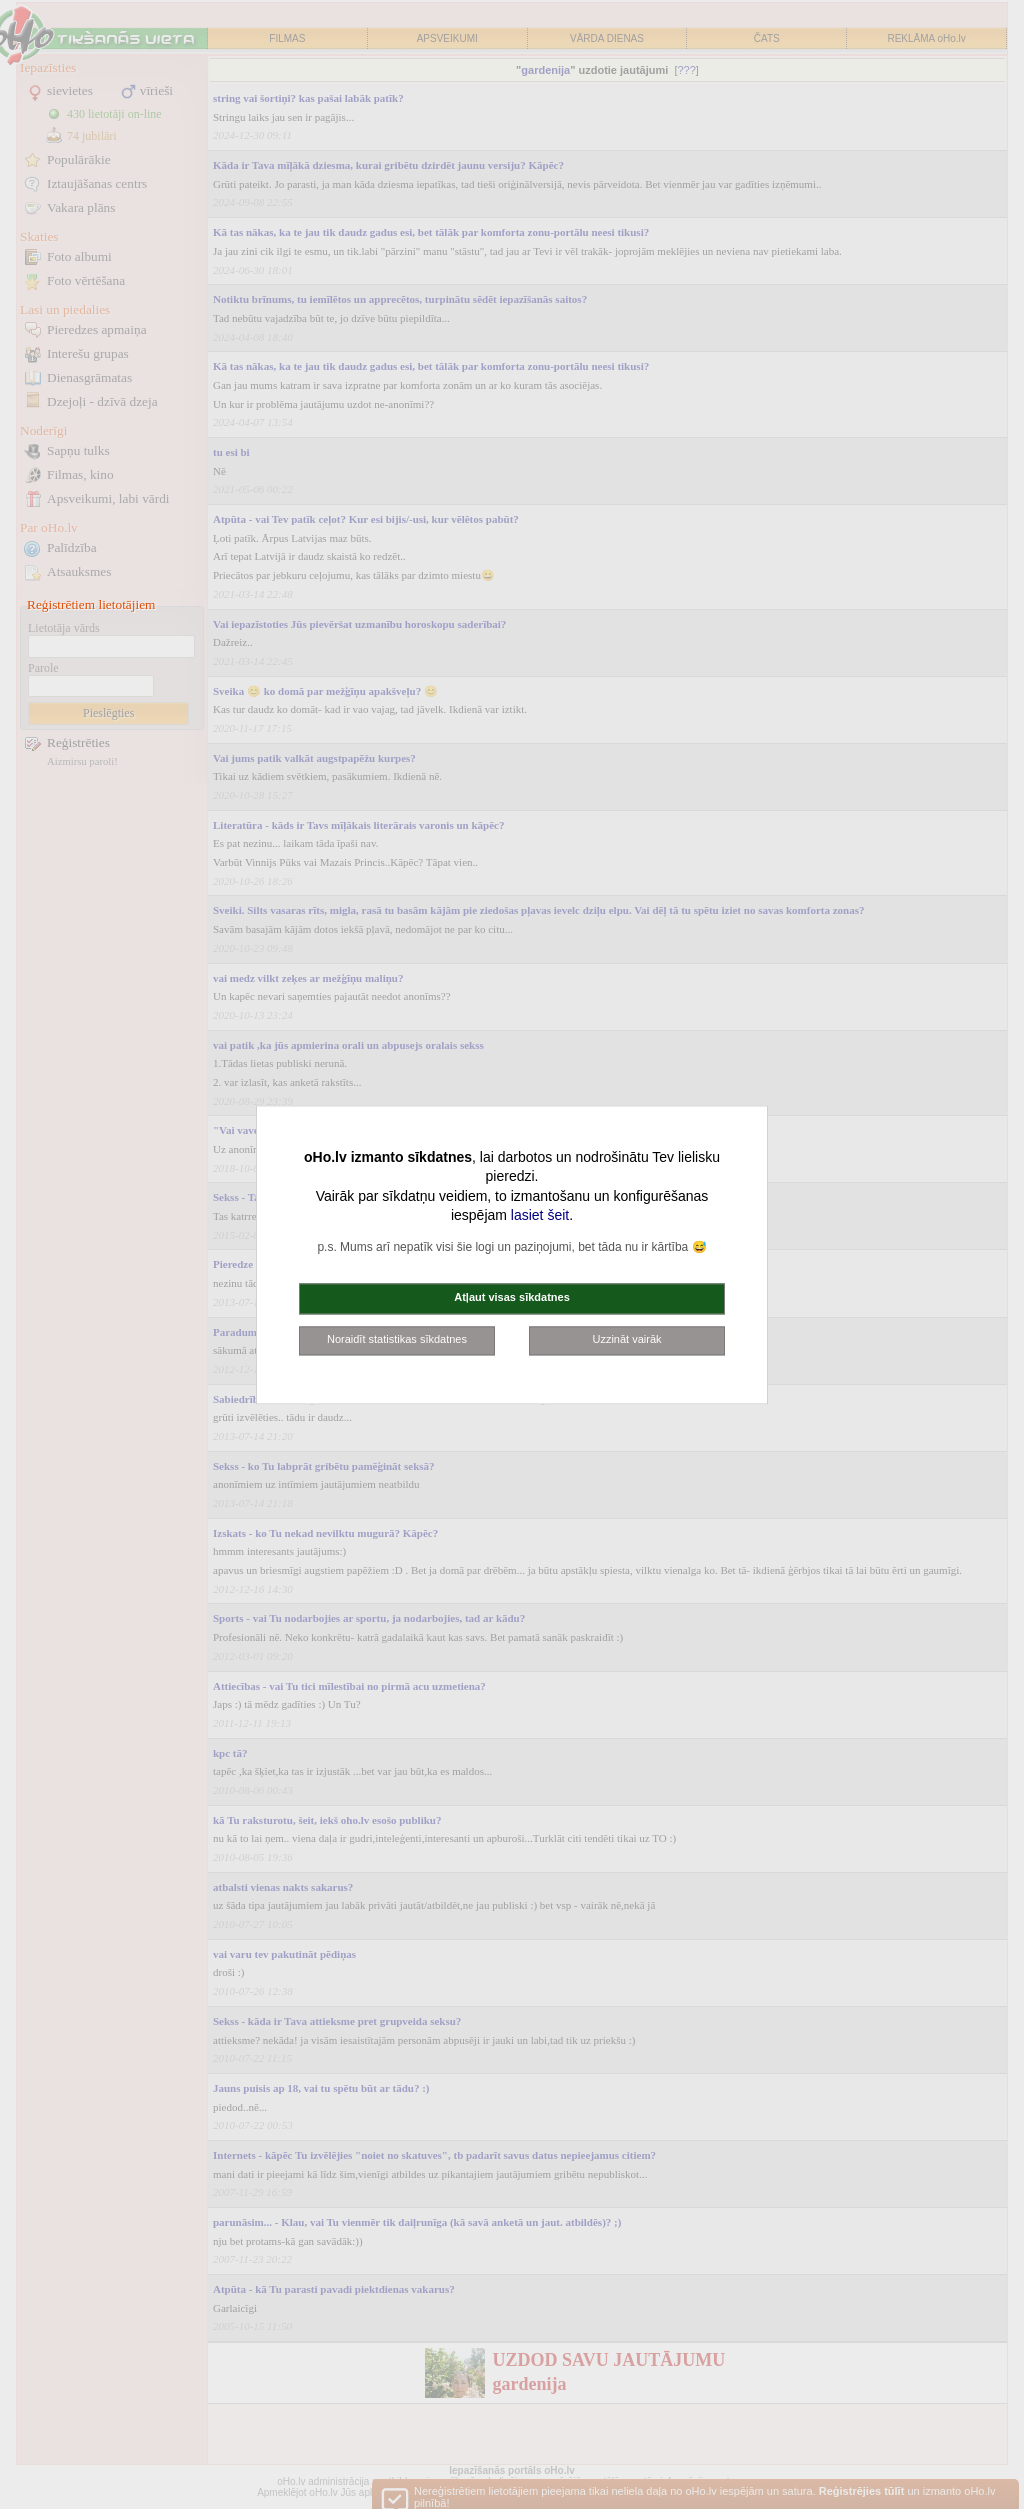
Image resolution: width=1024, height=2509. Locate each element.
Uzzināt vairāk (626, 1339)
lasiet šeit (540, 1216)
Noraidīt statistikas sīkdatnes (397, 1339)
